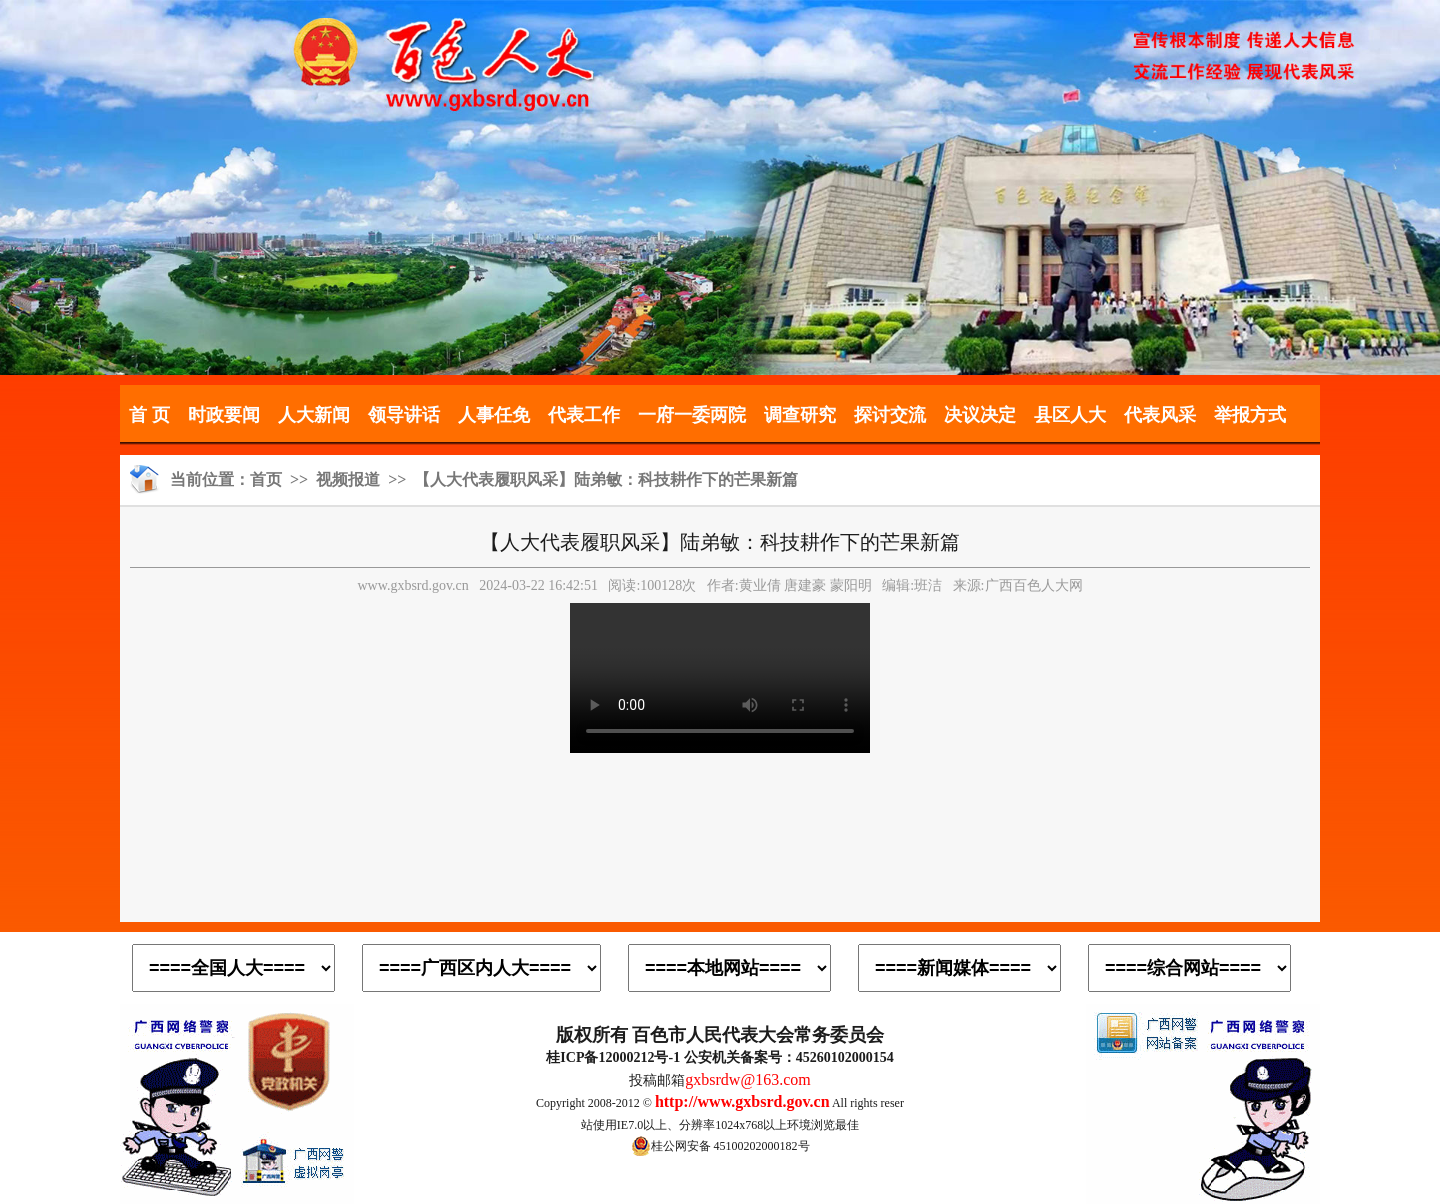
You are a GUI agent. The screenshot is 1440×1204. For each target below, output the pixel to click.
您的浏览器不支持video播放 (720, 678)
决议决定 (980, 415)
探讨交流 (890, 415)
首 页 (149, 415)
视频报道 (348, 479)
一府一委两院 (692, 415)
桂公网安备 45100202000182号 (720, 1146)
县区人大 (1070, 415)
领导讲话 (404, 415)
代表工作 (584, 415)
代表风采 (1160, 415)
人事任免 (494, 415)
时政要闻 (224, 415)
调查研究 (800, 415)
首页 (266, 479)
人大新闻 (314, 415)
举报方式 (1250, 415)
